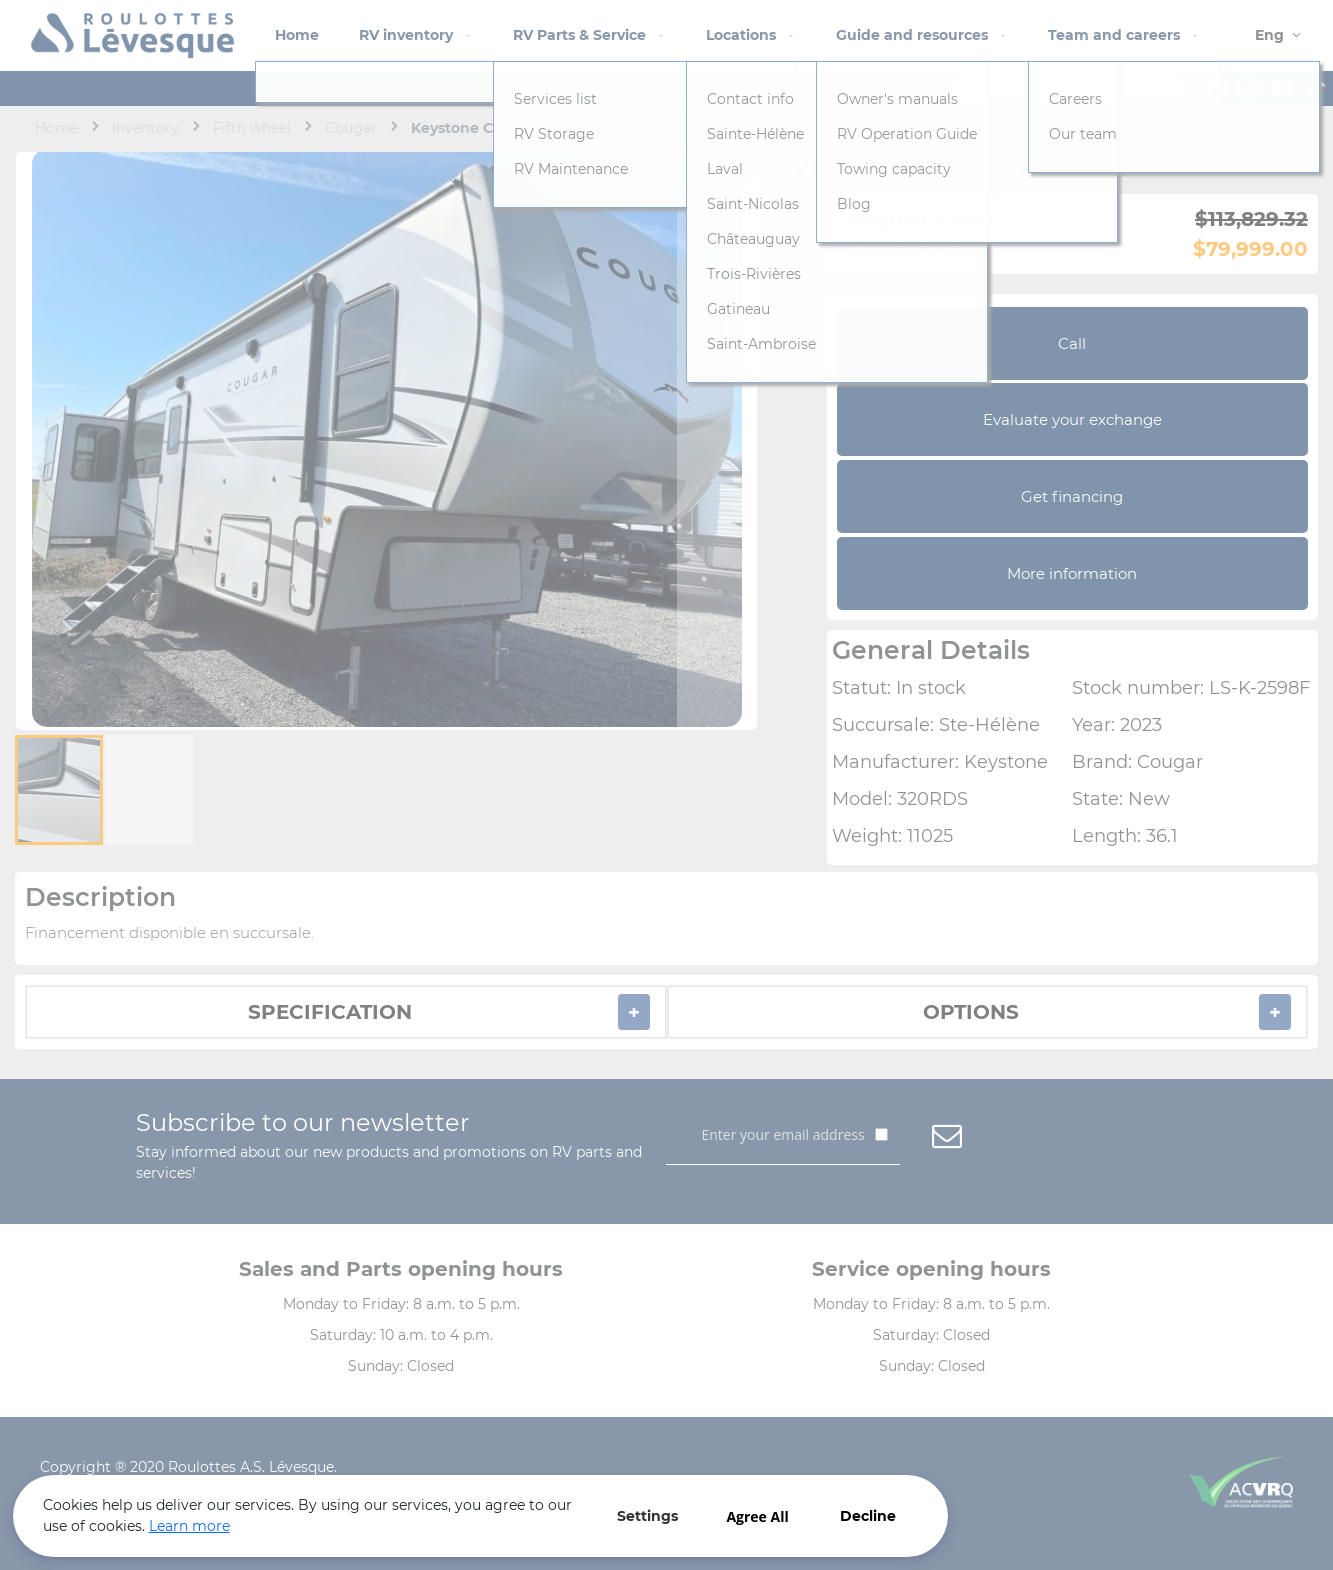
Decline (640, 1498)
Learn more (150, 1519)
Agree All (530, 1498)
